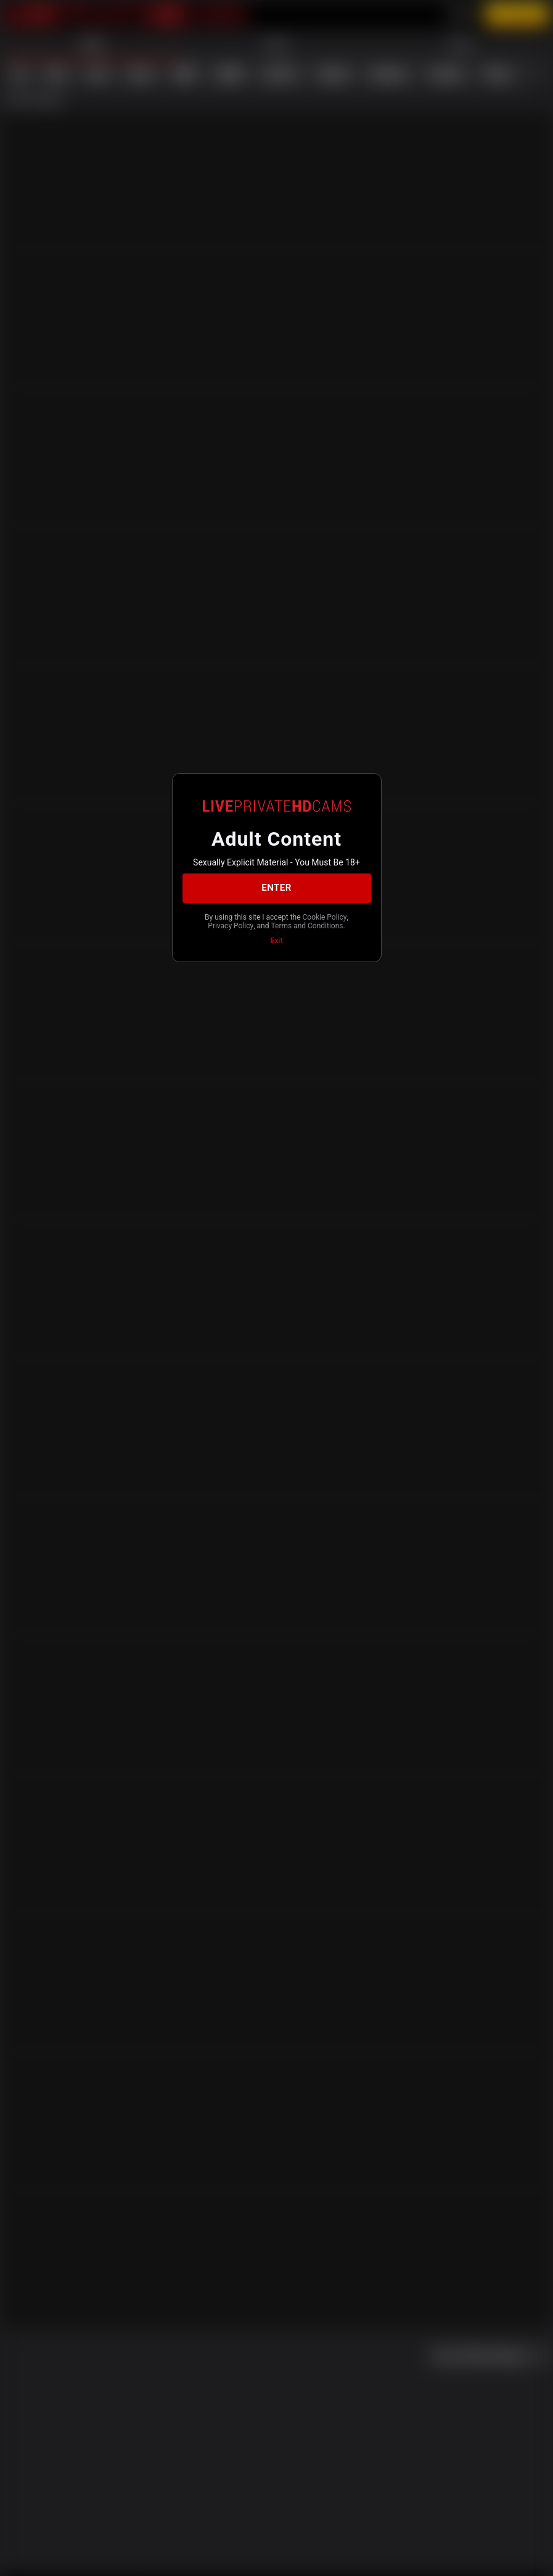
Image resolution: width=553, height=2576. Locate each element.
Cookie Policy (325, 917)
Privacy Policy (230, 925)
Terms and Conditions (307, 925)
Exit (277, 940)
